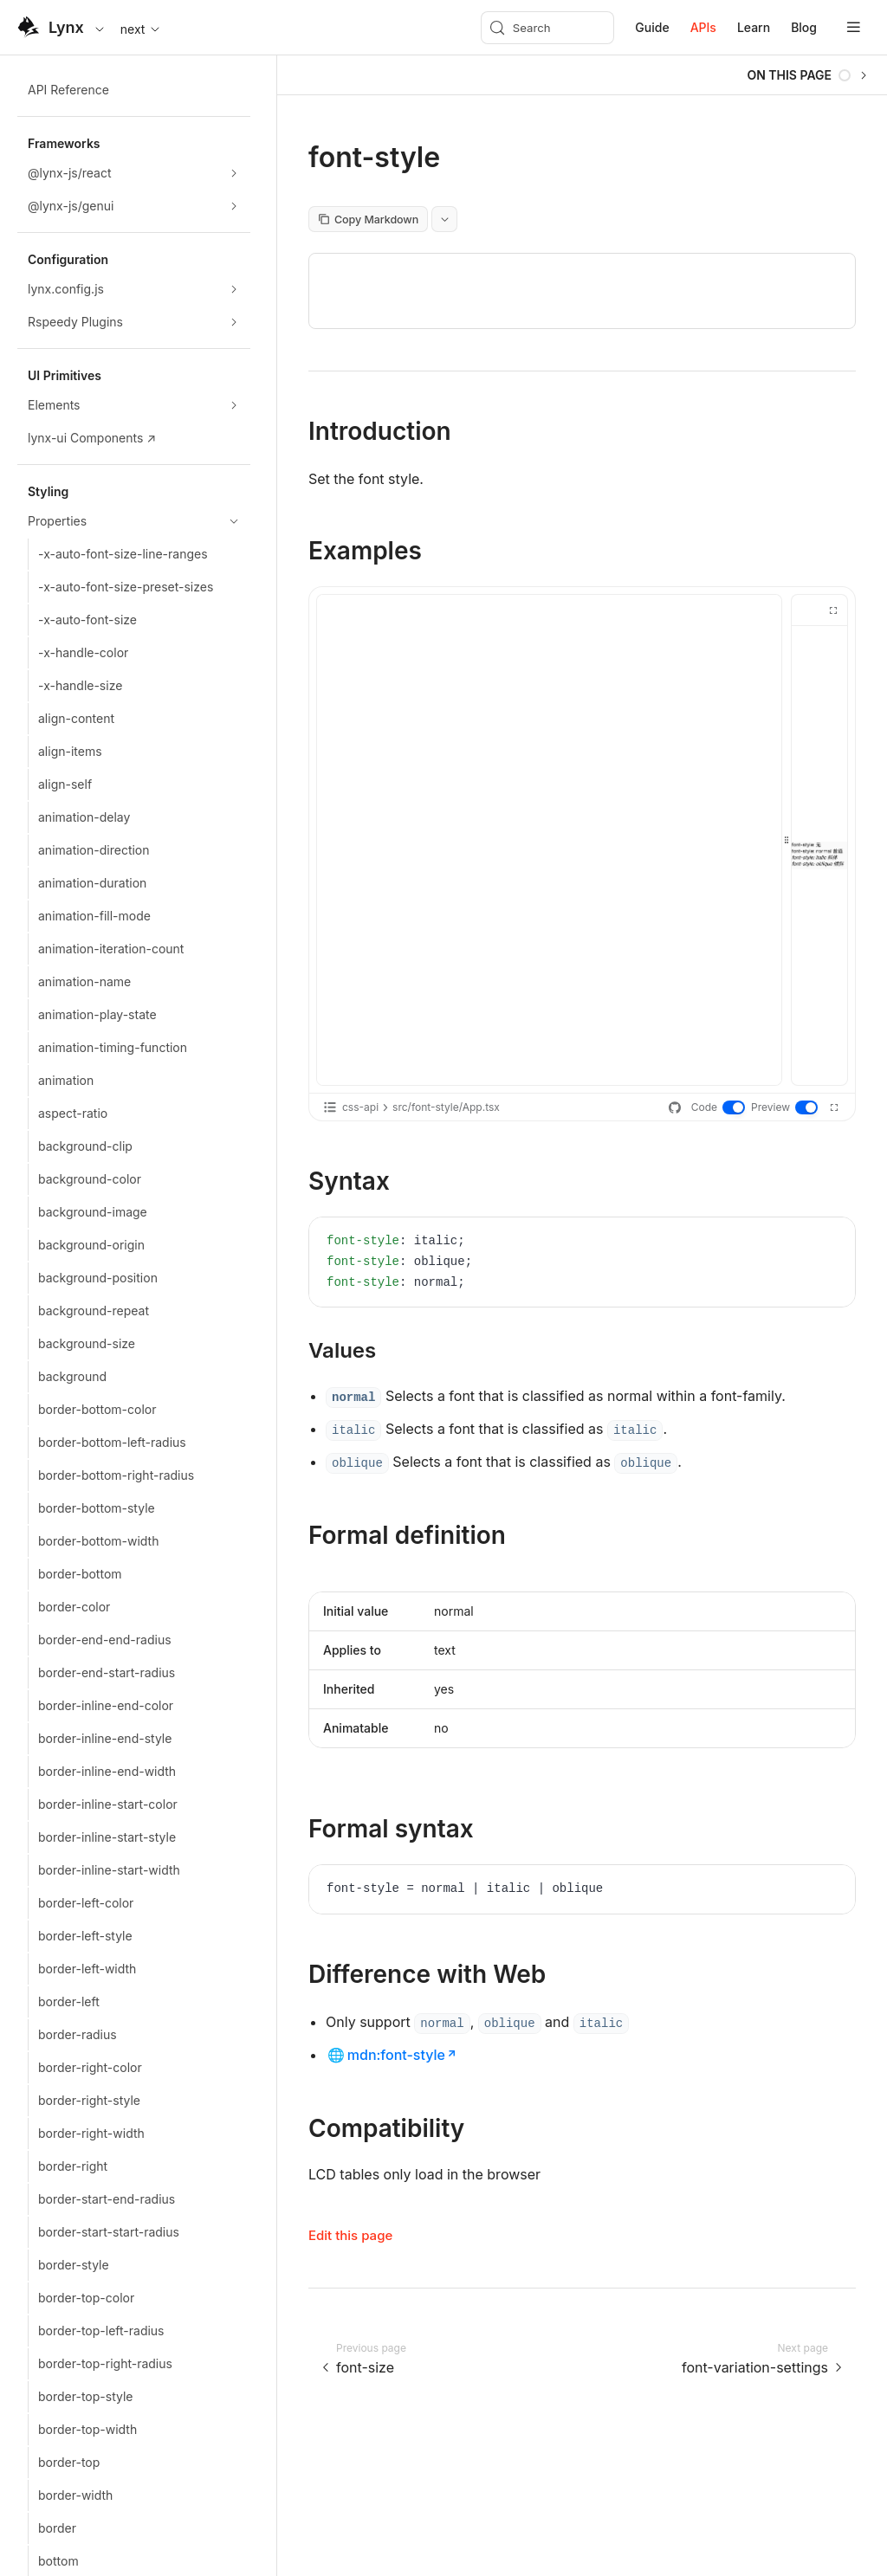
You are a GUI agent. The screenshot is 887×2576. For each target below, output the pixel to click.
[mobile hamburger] (854, 27)
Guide (652, 27)
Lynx (66, 27)
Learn (753, 27)
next (141, 29)
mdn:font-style (396, 2054)
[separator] (786, 840)
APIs (703, 27)
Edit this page (350, 2235)
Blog (804, 27)
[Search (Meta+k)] (548, 27)
